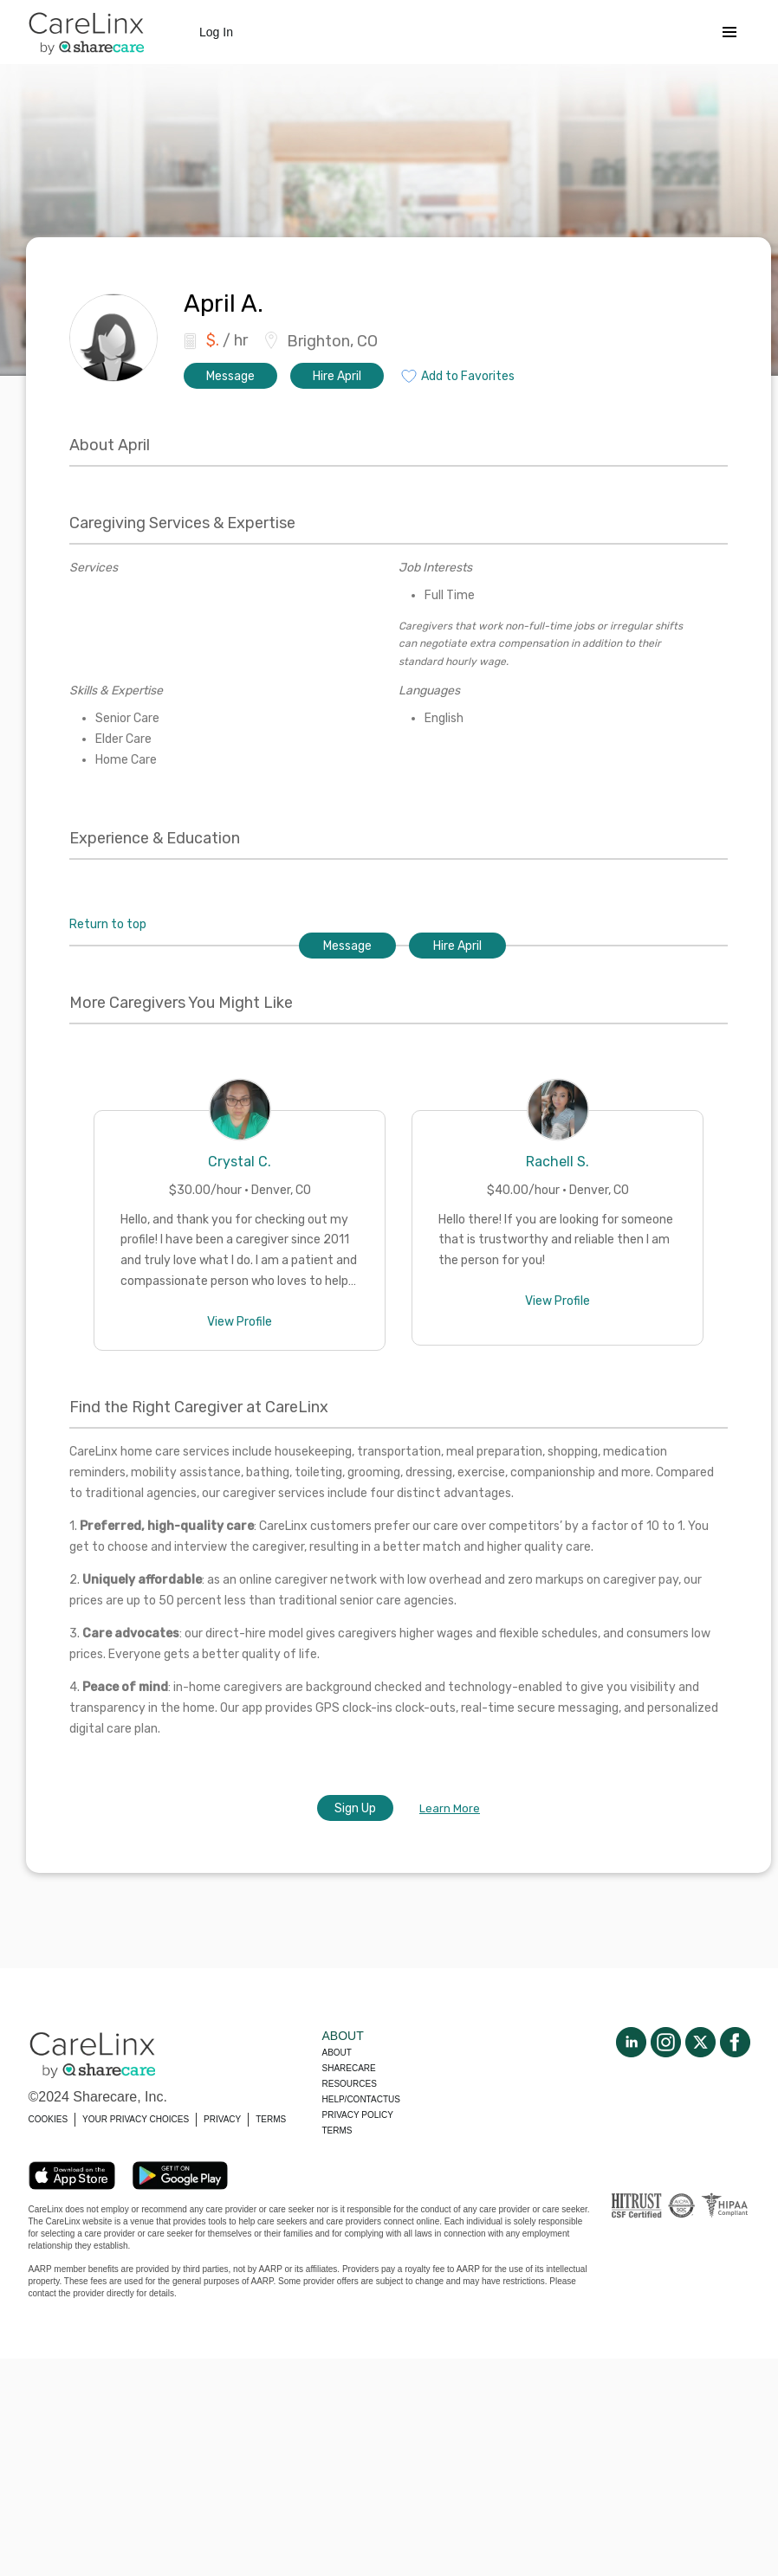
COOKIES (48, 2119)
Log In (216, 32)
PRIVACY (222, 2119)
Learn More (449, 1808)
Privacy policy (357, 2115)
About (337, 2052)
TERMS (271, 2119)
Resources (349, 2084)
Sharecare (349, 2068)
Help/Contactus (361, 2099)
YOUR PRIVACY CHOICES (135, 2119)
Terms (337, 2130)
